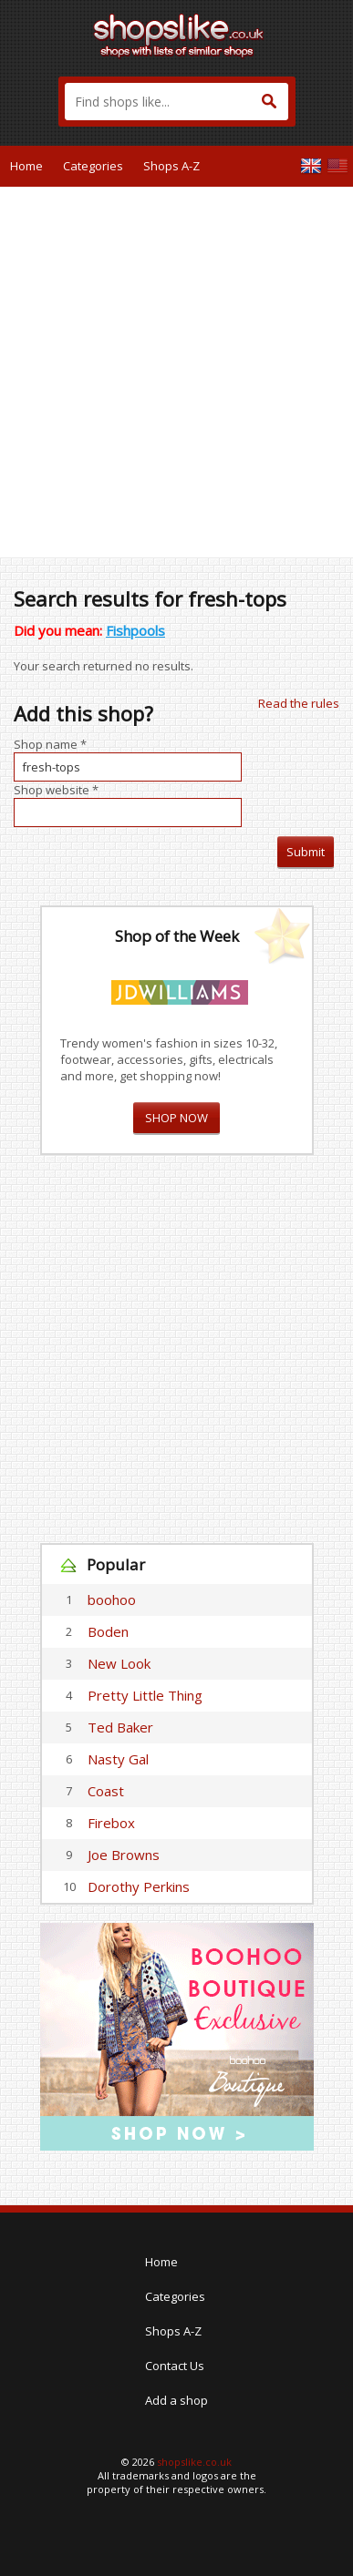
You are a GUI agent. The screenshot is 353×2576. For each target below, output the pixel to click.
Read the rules (298, 703)
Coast (106, 1791)
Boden (108, 1631)
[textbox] (176, 101)
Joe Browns (124, 1854)
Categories (93, 166)
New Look (119, 1663)
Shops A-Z (171, 166)
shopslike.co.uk (194, 2462)
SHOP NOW (176, 1117)
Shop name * (50, 744)
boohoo (112, 1599)
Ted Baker (120, 1727)
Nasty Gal (118, 1759)
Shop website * (56, 790)
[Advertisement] (176, 372)
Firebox (111, 1823)
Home (26, 166)
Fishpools (135, 630)
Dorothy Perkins (139, 1886)
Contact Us (174, 2365)
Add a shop (176, 2400)
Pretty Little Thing (145, 1695)
